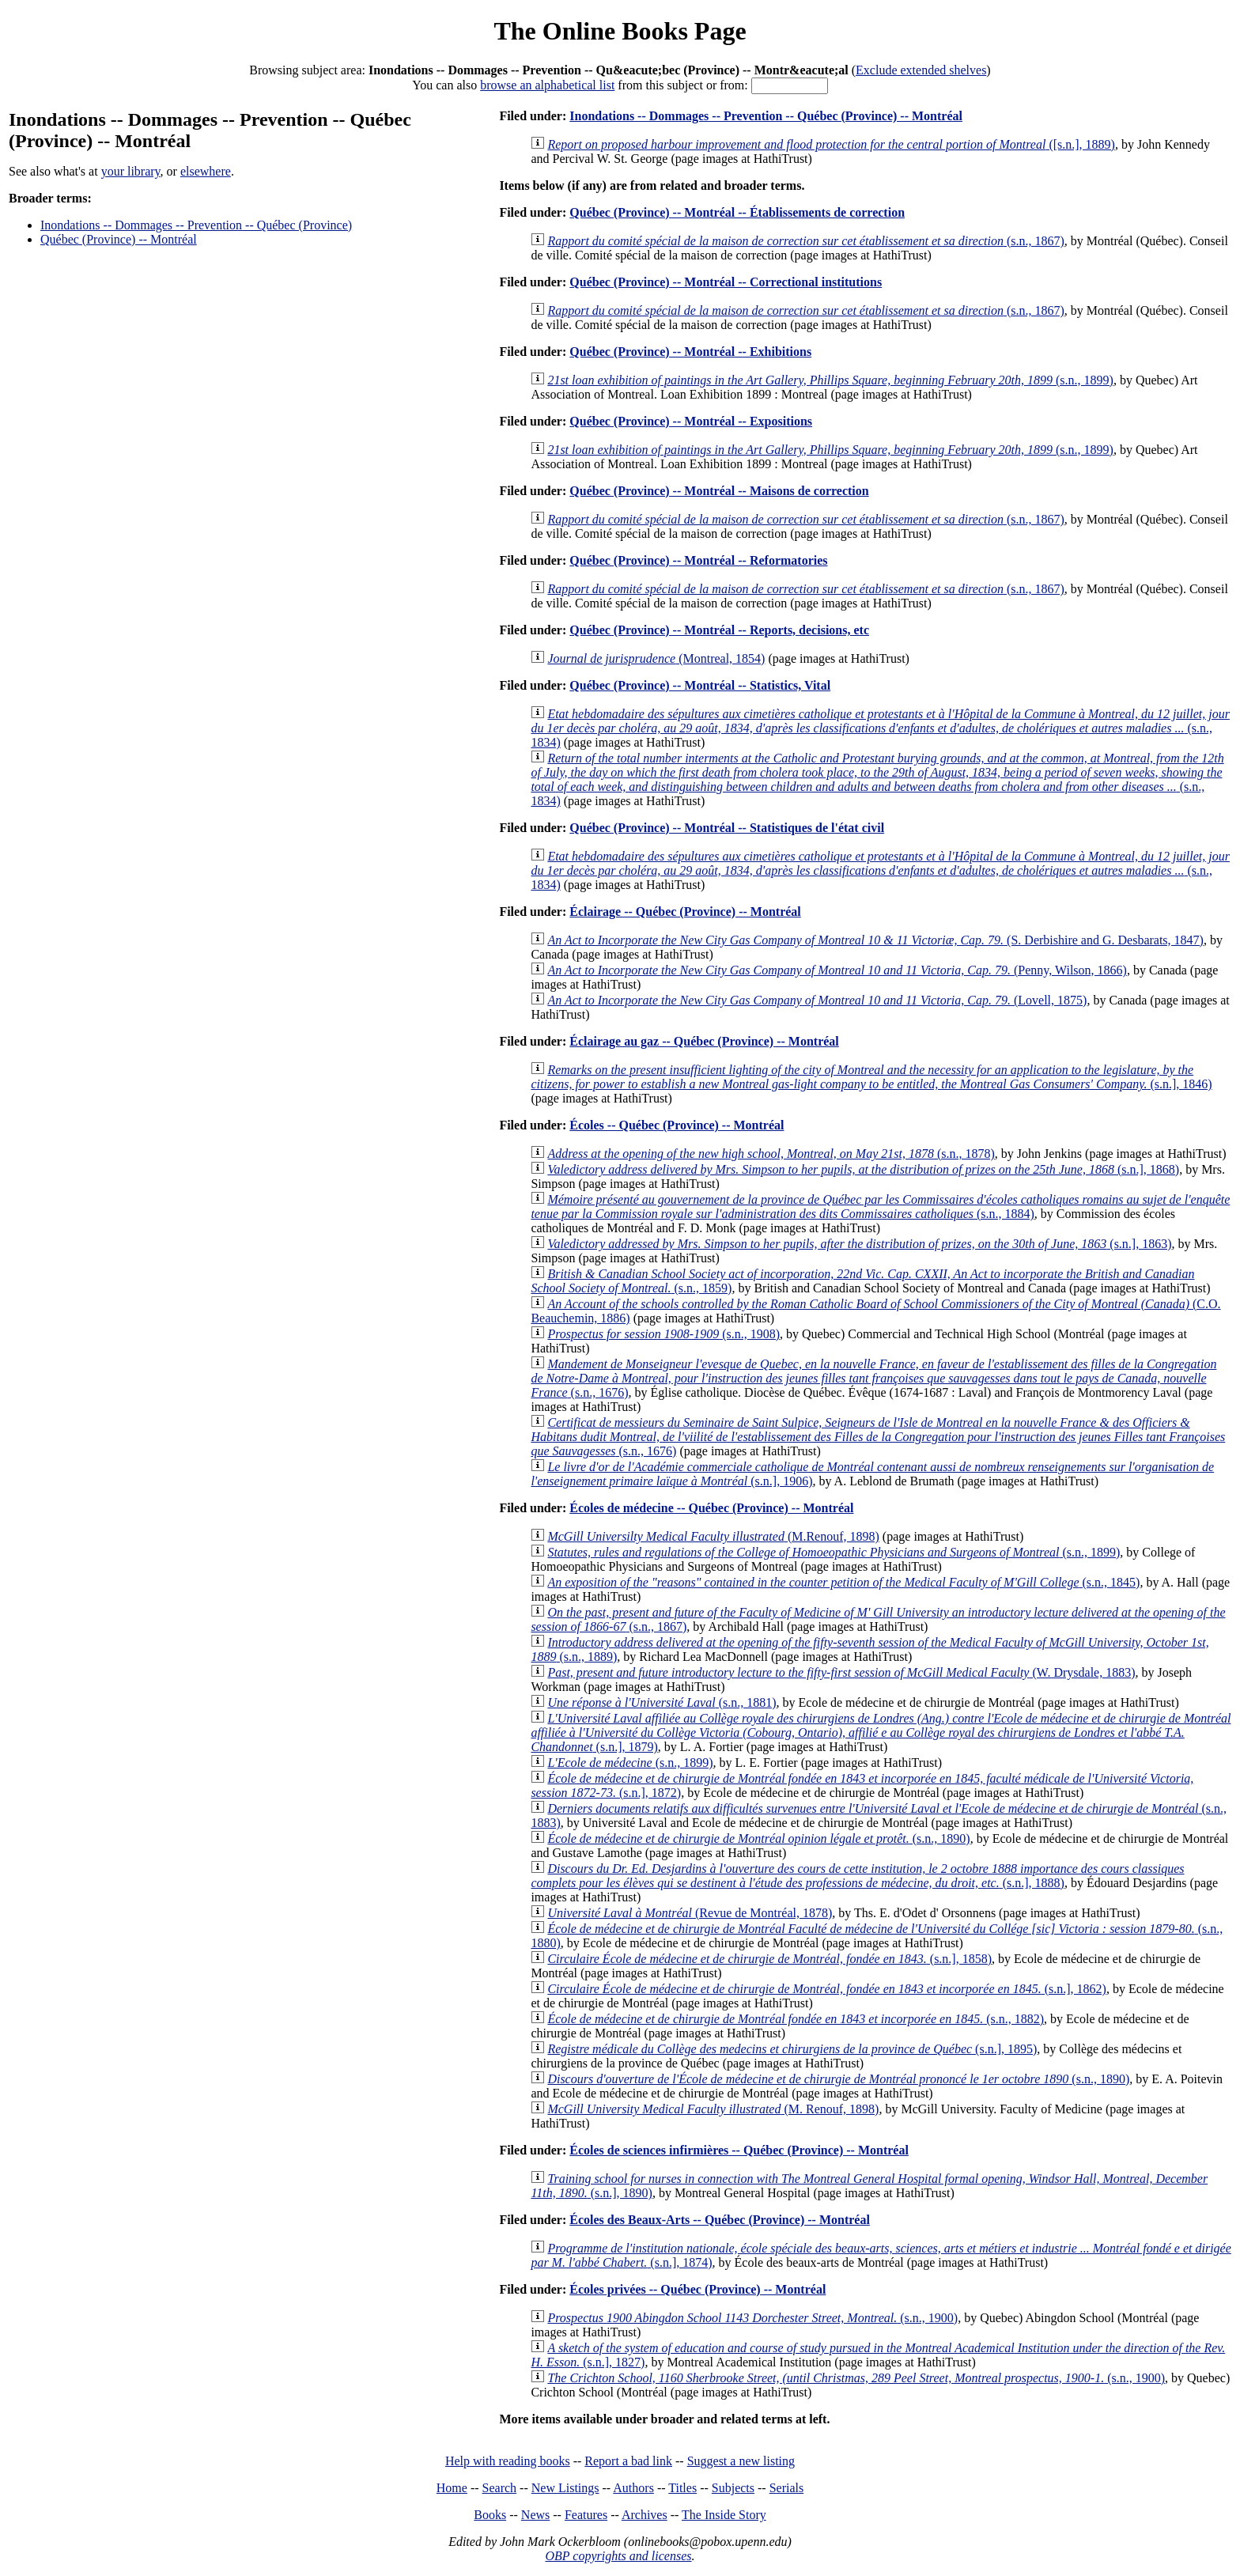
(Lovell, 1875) (817, 1000)
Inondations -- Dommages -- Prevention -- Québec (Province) (196, 225)
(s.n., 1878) (770, 1153)
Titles (682, 2488)
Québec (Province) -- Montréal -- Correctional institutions (725, 282)
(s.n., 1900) (752, 2317)
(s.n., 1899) (830, 380)
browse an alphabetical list (547, 85)
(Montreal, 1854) (656, 658)
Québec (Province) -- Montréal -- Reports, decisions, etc (719, 630)
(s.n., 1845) (843, 1582)
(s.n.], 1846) (871, 1077)
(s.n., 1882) (795, 2019)
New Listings (565, 2488)
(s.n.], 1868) (863, 1169)
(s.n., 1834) (880, 728)
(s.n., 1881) (661, 1702)
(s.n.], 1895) (792, 2049)
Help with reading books (507, 2461)
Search (499, 2488)
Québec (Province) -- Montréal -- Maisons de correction (718, 490)
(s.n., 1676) (873, 1378)
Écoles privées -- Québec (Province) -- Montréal (697, 2289)
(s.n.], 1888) (857, 1875)
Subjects (733, 2488)
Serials (786, 2488)
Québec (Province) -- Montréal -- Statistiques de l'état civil (726, 827)
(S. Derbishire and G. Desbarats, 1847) (875, 940)
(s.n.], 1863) (859, 1243)
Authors (633, 2488)
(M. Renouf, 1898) (713, 2109)
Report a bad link (628, 2461)
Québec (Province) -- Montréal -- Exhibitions (690, 351)
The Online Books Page (619, 31)
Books (490, 2514)
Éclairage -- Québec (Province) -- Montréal (685, 911)
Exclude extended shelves (921, 70)
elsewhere (205, 171)
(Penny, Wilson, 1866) (836, 970)
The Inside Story (724, 2514)
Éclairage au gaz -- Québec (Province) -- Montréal (704, 1041)
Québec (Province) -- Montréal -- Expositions (690, 421)
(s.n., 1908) (663, 1334)
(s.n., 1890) (758, 1838)
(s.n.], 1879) (881, 1732)
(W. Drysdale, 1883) (841, 1672)
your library (131, 171)
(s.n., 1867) (805, 241)
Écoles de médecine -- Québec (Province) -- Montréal (711, 1508)
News (535, 2514)
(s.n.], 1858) (769, 1958)
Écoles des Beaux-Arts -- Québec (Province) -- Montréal (719, 2219)
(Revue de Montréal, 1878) (689, 1913)
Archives (644, 2514)
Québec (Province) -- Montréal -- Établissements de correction (737, 212)
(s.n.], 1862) (826, 1988)
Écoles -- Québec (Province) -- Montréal (676, 1125)
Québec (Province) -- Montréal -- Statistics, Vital (699, 685)
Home (452, 2488)
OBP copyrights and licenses (618, 2556)
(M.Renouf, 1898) (713, 1536)
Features (586, 2514)
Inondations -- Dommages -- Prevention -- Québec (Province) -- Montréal (765, 116)
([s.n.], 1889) (831, 144)
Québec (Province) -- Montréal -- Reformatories (698, 560)
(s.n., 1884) (880, 1206)
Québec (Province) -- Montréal (118, 239)
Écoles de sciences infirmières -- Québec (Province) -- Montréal (739, 2150)
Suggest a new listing (741, 2461)
